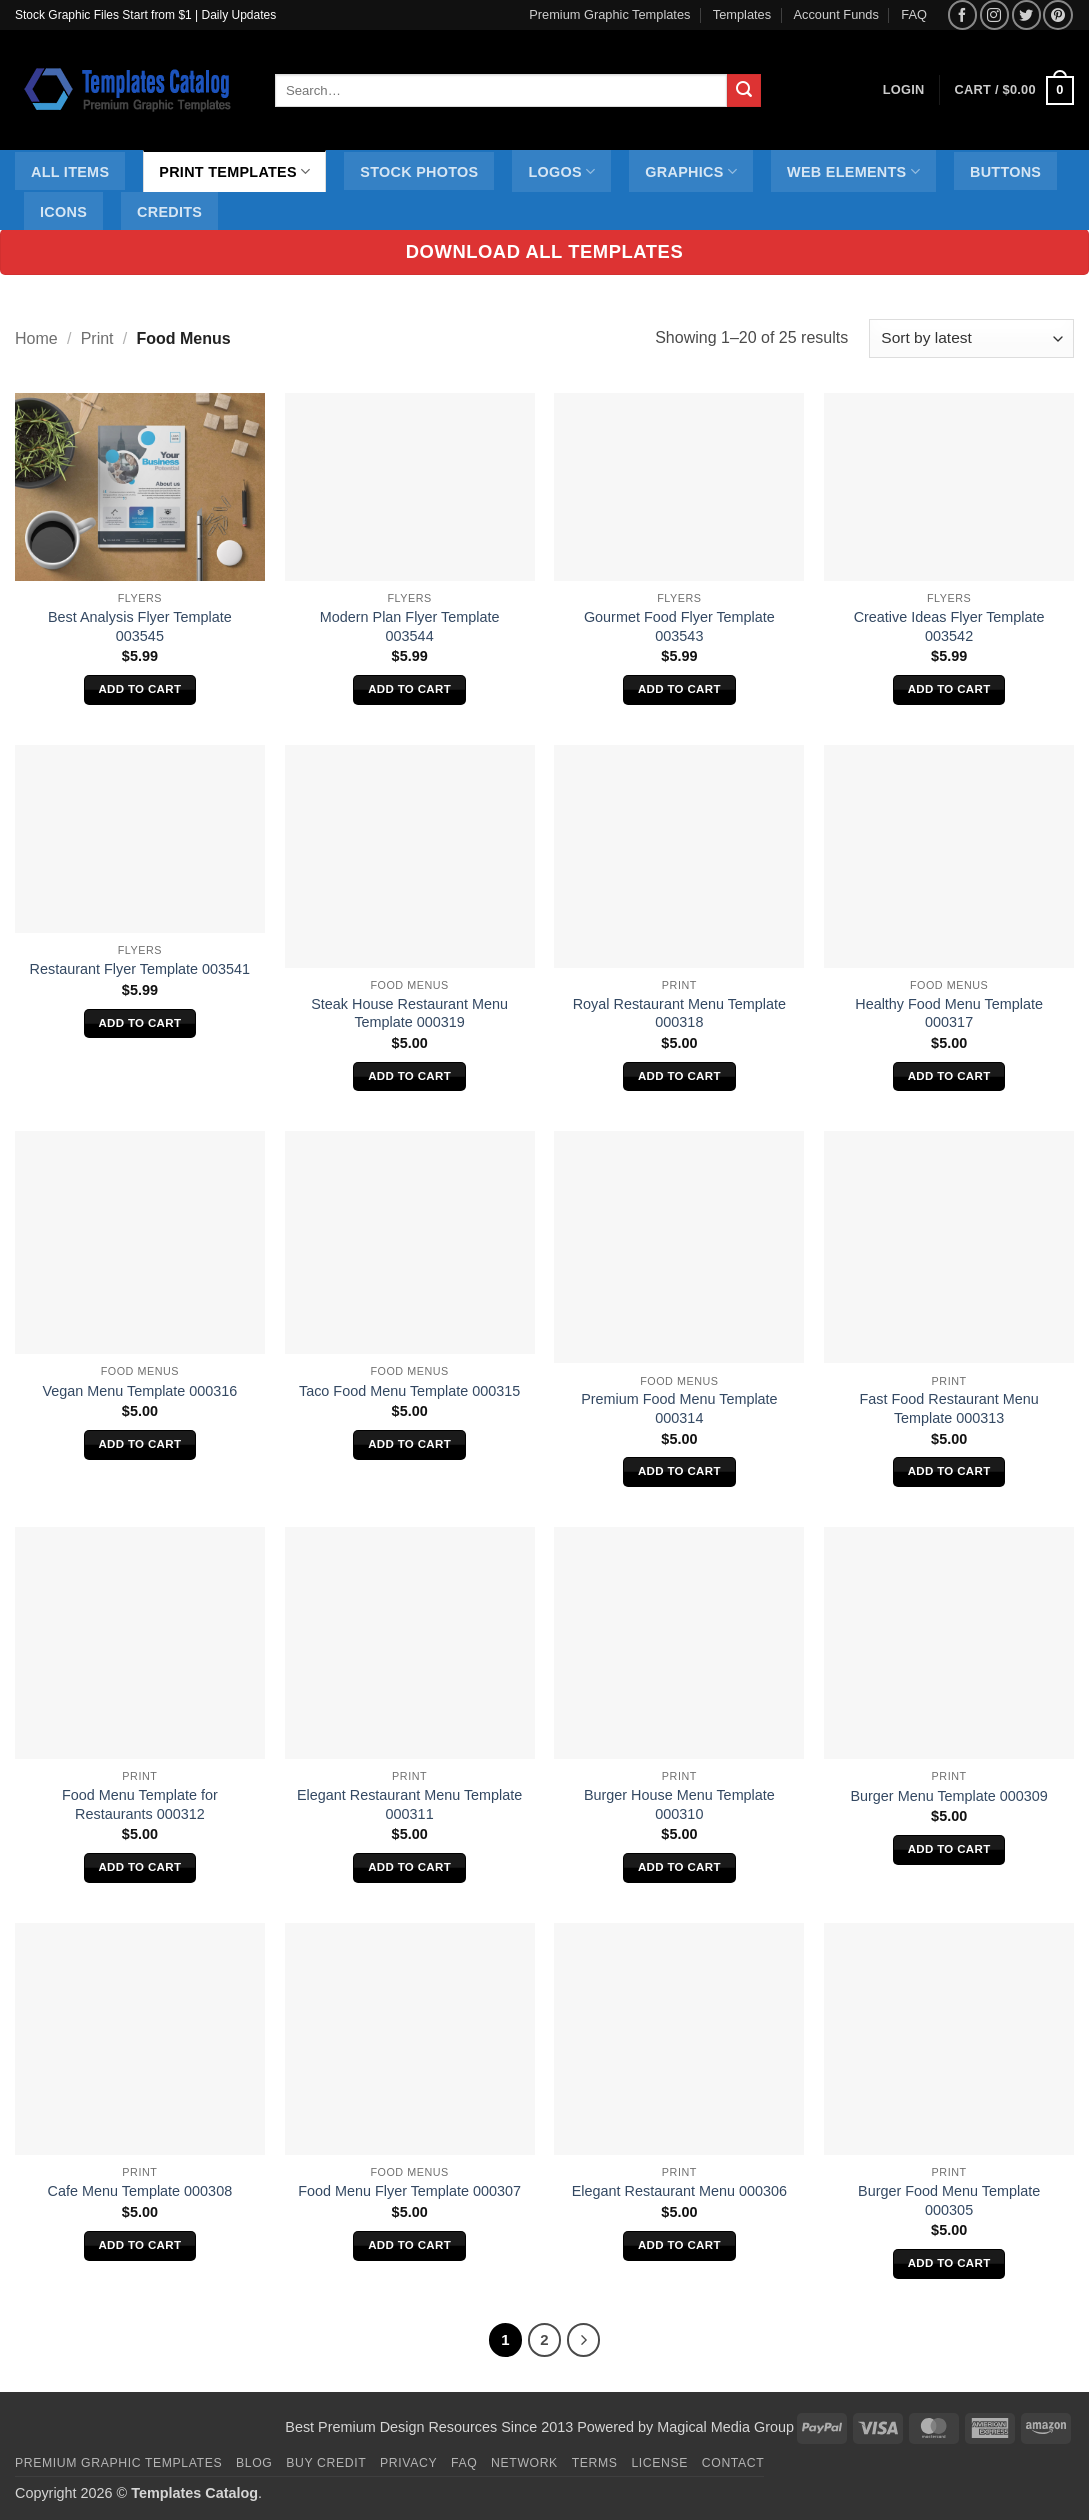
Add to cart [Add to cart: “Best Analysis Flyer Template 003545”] (139, 689)
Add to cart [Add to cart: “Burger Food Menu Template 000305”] (949, 2263)
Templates (742, 14)
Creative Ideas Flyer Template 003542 (949, 626)
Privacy (408, 2463)
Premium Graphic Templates (609, 14)
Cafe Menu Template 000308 (140, 2191)
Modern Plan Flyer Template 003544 (410, 626)
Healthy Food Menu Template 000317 (949, 1013)
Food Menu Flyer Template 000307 (409, 2191)
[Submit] (744, 91)
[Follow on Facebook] (962, 14)
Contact (733, 2463)
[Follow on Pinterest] (1057, 14)
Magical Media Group (725, 2427)
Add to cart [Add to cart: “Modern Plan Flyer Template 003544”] (409, 689)
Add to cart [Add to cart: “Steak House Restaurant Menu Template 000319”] (409, 1076)
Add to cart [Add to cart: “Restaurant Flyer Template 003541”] (139, 1023)
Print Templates (234, 171)
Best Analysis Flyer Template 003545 (140, 626)
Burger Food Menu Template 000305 (949, 2200)
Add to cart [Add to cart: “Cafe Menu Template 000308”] (139, 2245)
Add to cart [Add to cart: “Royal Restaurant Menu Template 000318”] (679, 1076)
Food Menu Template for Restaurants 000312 (140, 1804)
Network (524, 2463)
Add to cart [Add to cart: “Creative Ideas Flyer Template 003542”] (949, 689)
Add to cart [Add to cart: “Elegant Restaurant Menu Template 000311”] (409, 1867)
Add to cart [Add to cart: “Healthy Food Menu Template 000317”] (949, 1076)
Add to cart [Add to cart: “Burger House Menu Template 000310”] (679, 1867)
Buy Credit (326, 2463)
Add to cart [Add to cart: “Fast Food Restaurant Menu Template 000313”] (949, 1471)
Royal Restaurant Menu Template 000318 (679, 1013)
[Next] (584, 2340)
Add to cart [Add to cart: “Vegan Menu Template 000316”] (139, 1444)
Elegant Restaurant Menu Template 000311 (409, 1804)
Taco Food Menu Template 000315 (409, 1391)
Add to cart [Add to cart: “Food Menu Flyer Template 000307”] (409, 2245)
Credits (169, 212)
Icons (63, 212)
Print (97, 338)
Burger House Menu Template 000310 (679, 1804)
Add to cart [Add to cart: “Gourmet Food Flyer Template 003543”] (679, 689)
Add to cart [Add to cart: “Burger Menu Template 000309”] (949, 1849)
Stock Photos (419, 172)
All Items (70, 172)
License (659, 2463)
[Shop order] (971, 338)
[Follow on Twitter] (1026, 14)
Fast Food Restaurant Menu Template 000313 (949, 1408)
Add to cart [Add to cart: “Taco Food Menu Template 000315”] (409, 1444)
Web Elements (853, 171)
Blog (254, 2463)
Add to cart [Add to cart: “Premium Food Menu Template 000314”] (679, 1471)
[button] (1014, 91)
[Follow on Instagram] (994, 14)
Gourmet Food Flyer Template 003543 (679, 626)
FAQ (914, 14)
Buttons (1005, 172)
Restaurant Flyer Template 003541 (140, 969)
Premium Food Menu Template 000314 (679, 1408)
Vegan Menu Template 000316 (139, 1391)
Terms (595, 2463)
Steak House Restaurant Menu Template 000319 (409, 1013)
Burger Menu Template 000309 (948, 1796)
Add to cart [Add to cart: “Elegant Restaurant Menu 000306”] (679, 2245)
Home (36, 338)
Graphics (691, 171)
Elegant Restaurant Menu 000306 (679, 2191)
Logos (561, 171)
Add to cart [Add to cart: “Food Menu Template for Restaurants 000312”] (139, 1867)
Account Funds (836, 14)
